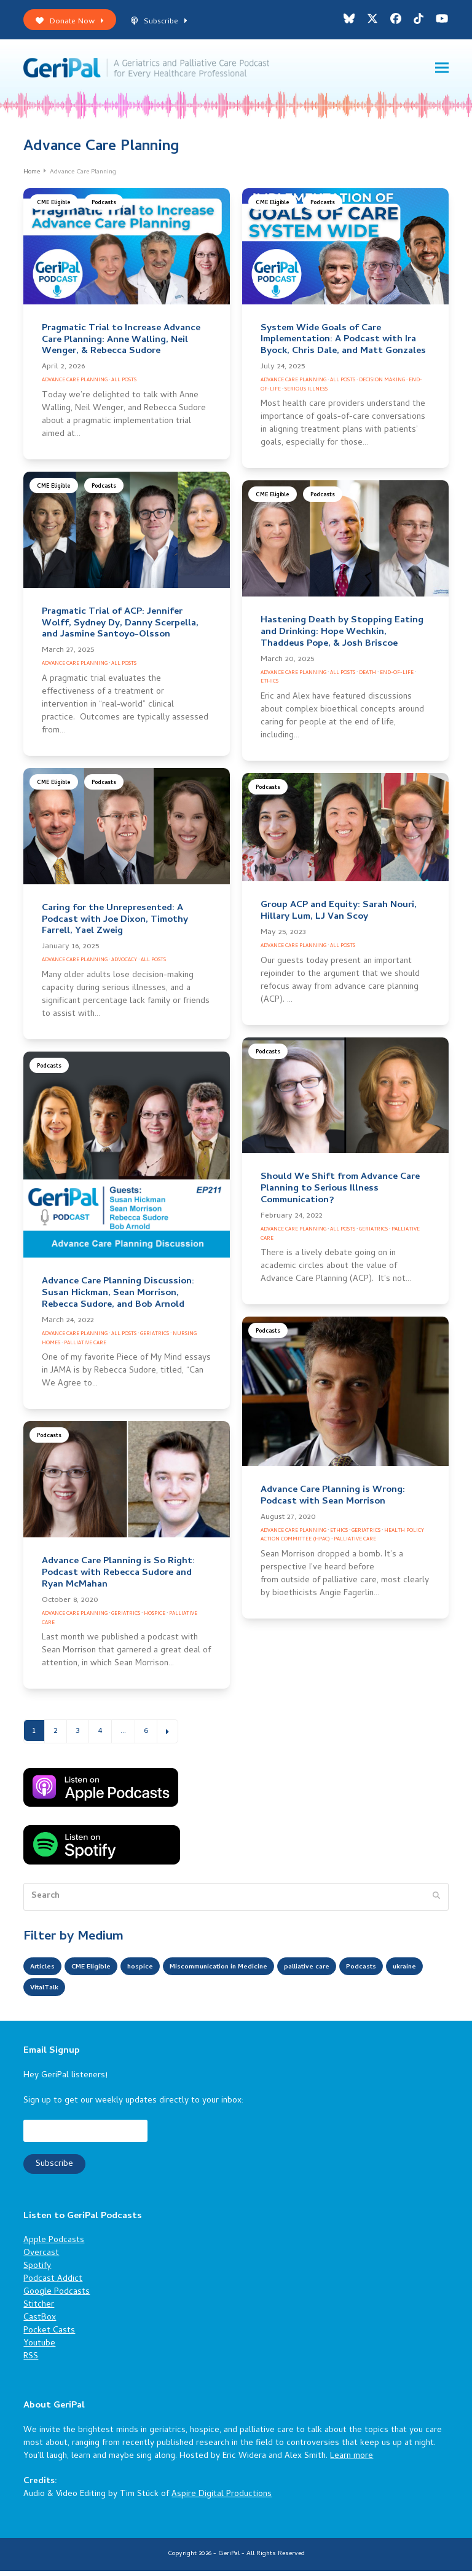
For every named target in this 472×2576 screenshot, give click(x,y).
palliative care (366, 1972)
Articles (46, 1972)
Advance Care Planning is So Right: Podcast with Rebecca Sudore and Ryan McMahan (118, 1578)
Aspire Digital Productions (221, 2499)
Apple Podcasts (53, 2245)
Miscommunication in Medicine (257, 1972)
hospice (162, 1972)
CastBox (39, 2323)
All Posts (123, 385)
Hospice (154, 1619)
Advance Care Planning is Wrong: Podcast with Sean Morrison (333, 1501)
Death (367, 678)
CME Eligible (54, 208)
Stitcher (38, 2310)
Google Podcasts (56, 2297)
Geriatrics (154, 1339)
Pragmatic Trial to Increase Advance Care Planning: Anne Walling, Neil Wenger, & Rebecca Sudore (121, 345)
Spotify (37, 2271)
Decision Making (382, 385)
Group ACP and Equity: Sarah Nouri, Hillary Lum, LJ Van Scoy (339, 916)
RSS (30, 2362)
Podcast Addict (52, 2284)
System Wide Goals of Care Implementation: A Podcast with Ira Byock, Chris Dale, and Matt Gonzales (343, 345)
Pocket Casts (49, 2336)
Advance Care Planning (75, 385)
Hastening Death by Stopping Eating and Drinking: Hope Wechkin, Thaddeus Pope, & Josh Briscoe (342, 637)
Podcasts (104, 208)
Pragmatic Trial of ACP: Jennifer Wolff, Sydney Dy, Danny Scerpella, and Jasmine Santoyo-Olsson (120, 628)
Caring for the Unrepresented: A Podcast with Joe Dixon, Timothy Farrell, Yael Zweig (115, 925)
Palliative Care (85, 1348)
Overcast (41, 2258)
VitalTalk (152, 1993)
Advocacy (124, 965)
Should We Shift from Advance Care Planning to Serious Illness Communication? (340, 1194)
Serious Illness (306, 394)
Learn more (351, 2461)
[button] (442, 70)
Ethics (269, 687)
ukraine (100, 1993)
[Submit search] (436, 1901)
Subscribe (159, 21)
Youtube (39, 2349)
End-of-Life (397, 678)
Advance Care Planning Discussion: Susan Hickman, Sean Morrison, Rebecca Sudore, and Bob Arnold (118, 1298)
